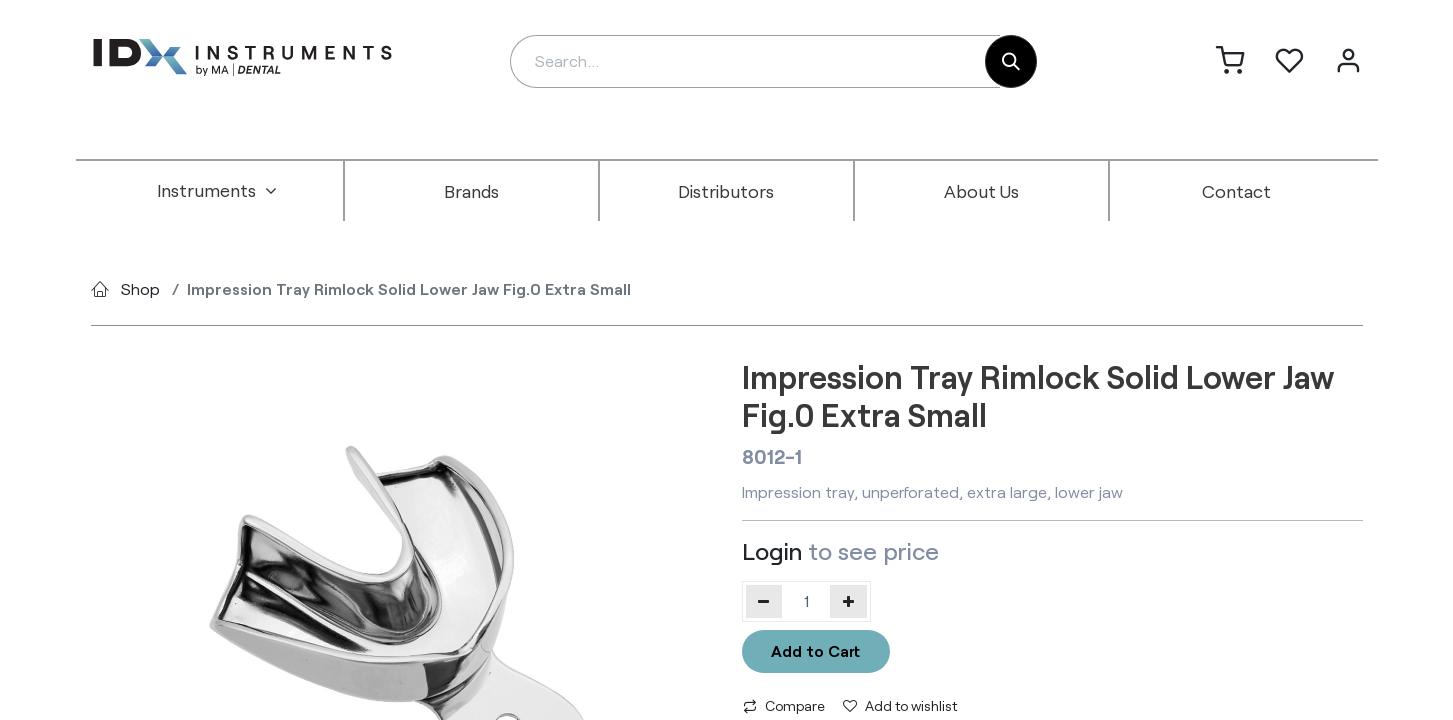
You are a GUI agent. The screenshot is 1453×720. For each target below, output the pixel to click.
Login (772, 550)
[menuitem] (217, 191)
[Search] (1011, 61)
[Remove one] (764, 601)
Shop (140, 288)
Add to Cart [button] (815, 650)
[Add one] (848, 601)
